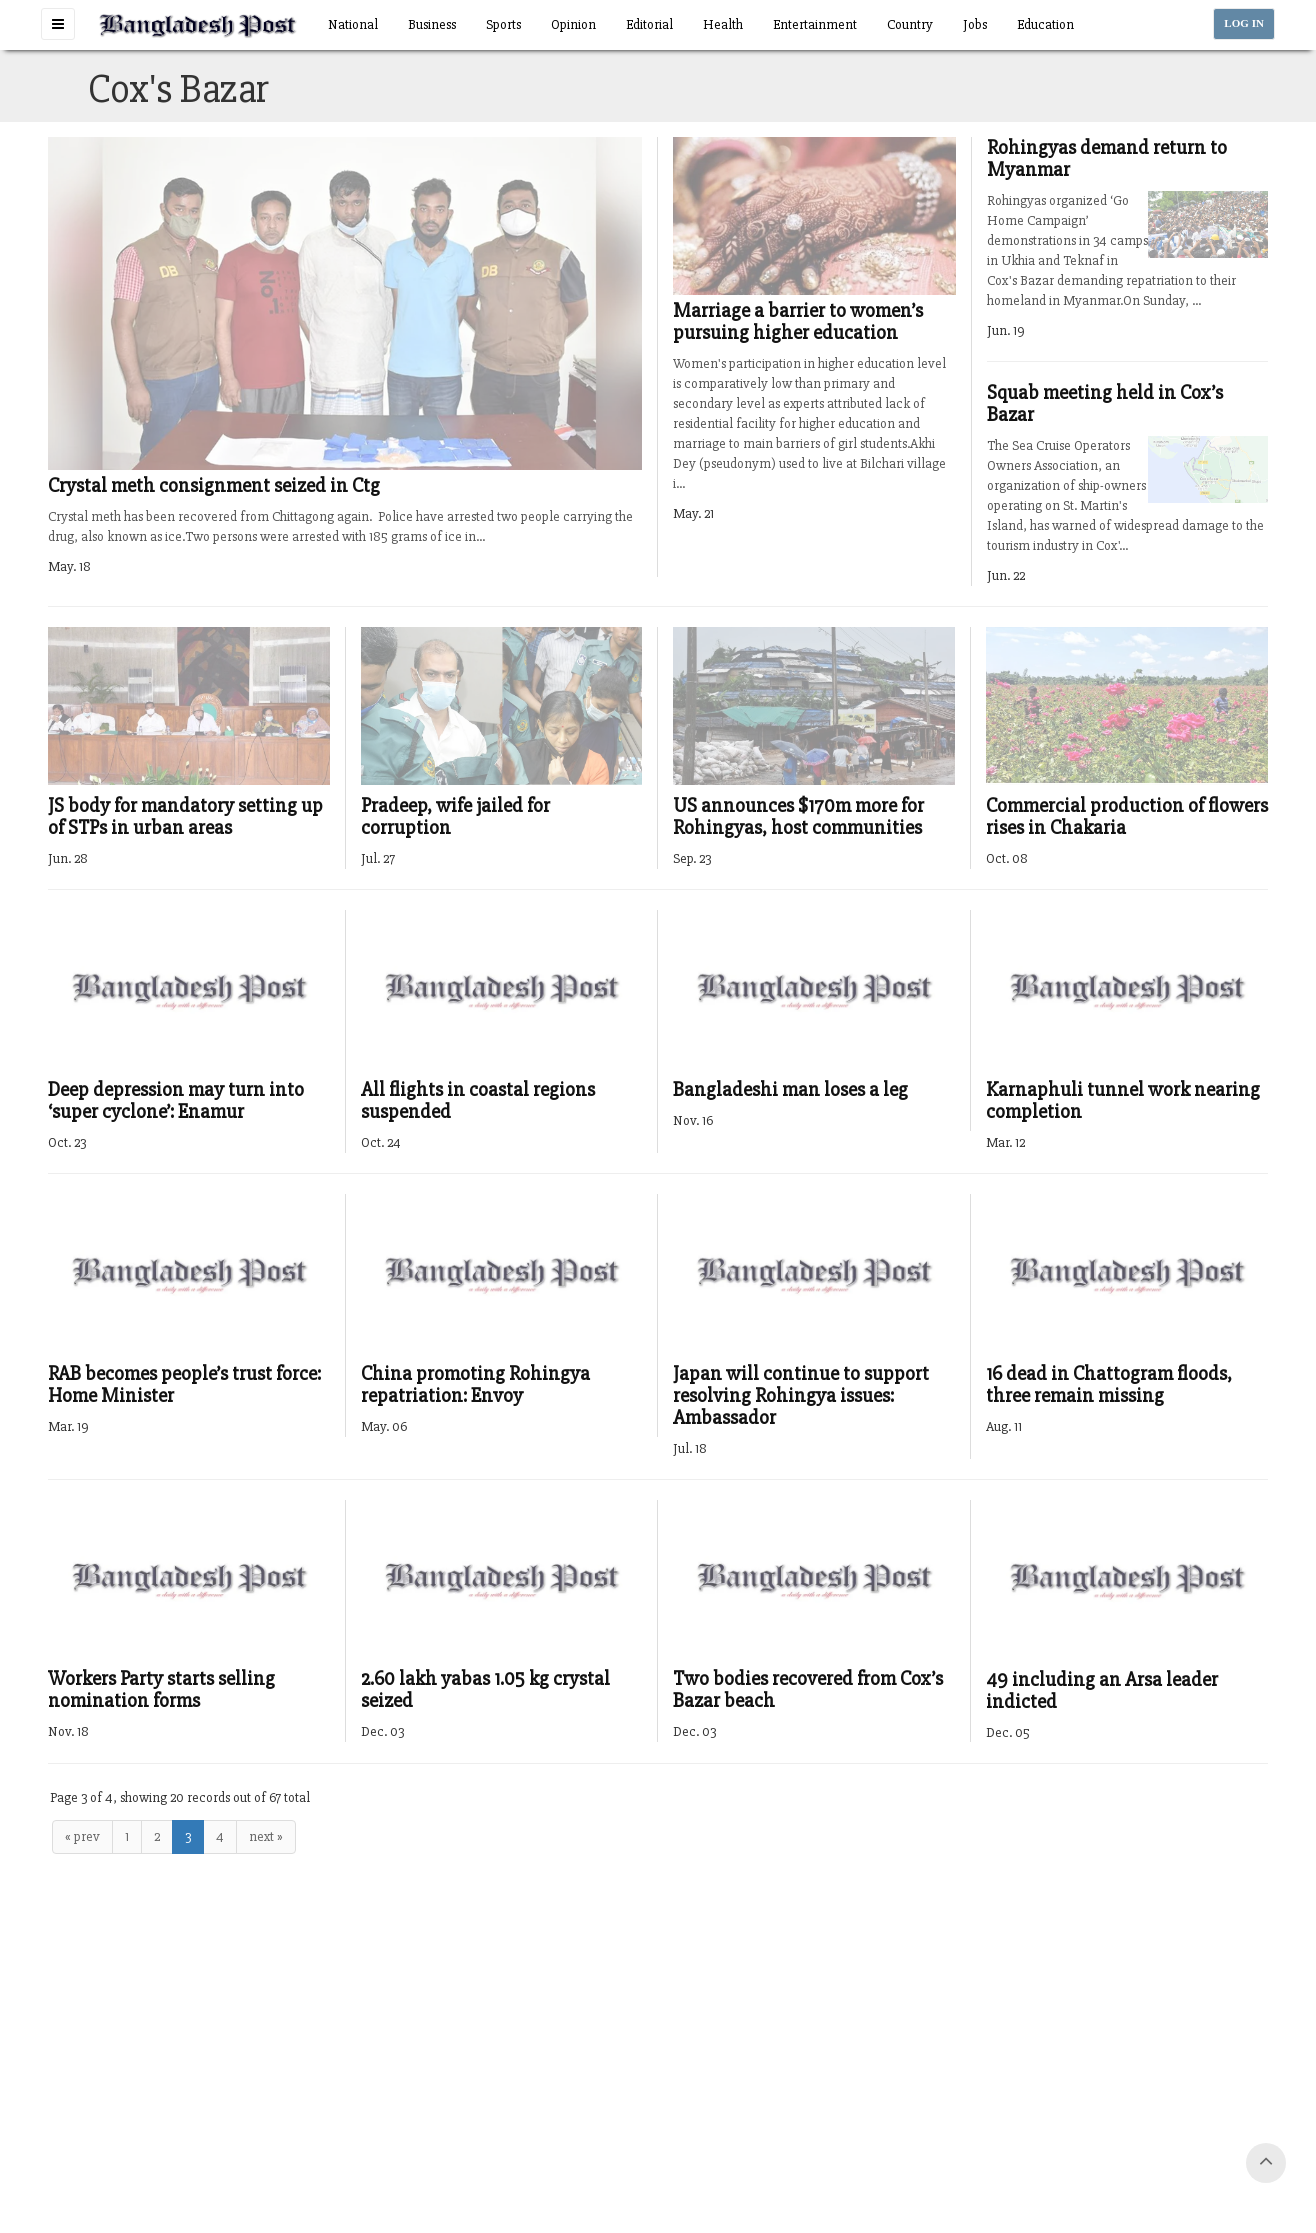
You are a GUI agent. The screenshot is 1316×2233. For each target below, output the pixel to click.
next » (266, 1836)
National (353, 24)
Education (1045, 24)
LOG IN (1244, 23)
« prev (82, 1836)
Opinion (573, 24)
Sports (503, 24)
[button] (58, 24)
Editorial (649, 24)
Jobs (975, 24)
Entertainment (815, 24)
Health (723, 24)
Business (432, 24)
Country (910, 24)
